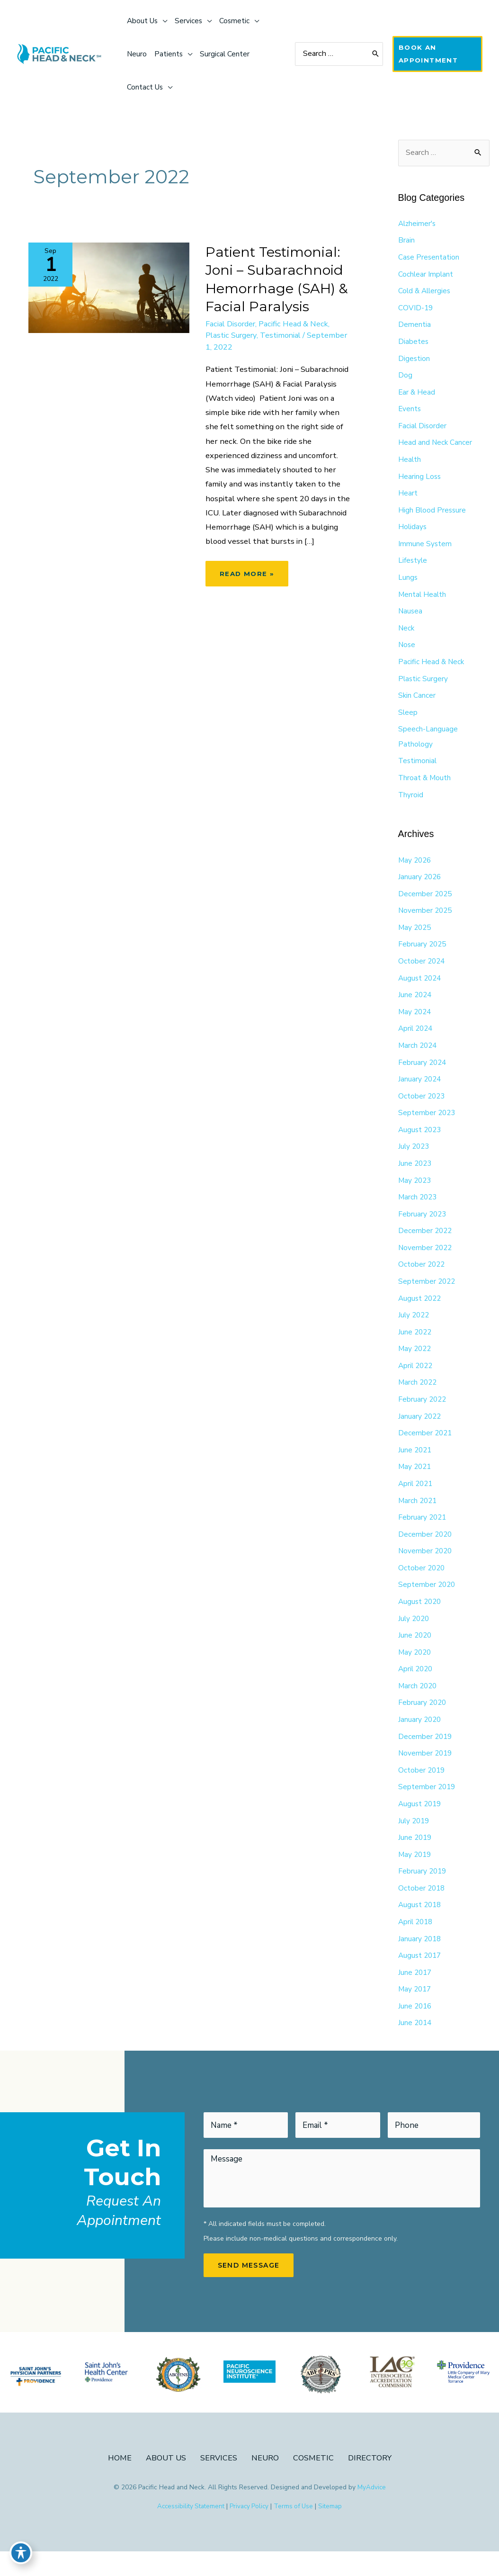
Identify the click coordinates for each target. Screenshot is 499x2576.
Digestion (414, 362)
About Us (165, 2482)
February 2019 (423, 1893)
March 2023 (418, 1211)
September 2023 (427, 1125)
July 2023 (414, 1159)
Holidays (413, 532)
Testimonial (286, 337)
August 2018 (421, 1927)
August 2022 (421, 1313)
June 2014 (415, 2046)
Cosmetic (314, 2482)
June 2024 (415, 1006)
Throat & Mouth (425, 786)
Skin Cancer (417, 703)
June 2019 (415, 1859)
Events (410, 413)
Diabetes (413, 345)
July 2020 (414, 1637)
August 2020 (421, 1620)
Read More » (253, 596)
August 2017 (421, 1978)
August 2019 (421, 1824)
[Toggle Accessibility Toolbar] (20, 2555)
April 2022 (416, 1381)
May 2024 (415, 1023)
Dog (405, 379)
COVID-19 (416, 311)
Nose (407, 652)
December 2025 (426, 904)
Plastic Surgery (233, 337)
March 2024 (418, 1057)
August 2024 (421, 989)
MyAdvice (372, 2511)
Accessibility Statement (188, 2530)
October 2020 (422, 1586)
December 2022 (426, 1245)
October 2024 (422, 972)
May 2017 (415, 2012)
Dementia (414, 328)
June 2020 (415, 1654)
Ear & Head (417, 396)
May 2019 (415, 1876)
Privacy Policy (250, 2530)
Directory (371, 2482)
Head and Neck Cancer (435, 447)
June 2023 (415, 1176)
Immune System (425, 549)
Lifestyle (413, 566)
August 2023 (421, 1142)
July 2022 (414, 1330)
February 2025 (423, 955)
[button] (438, 54)
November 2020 (426, 1569)
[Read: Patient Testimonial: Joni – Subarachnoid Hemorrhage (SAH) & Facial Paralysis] (109, 288)
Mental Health (422, 600)
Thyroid (411, 803)
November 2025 (426, 921)
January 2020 (420, 1739)
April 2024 (416, 1040)
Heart (408, 498)
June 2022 (415, 1347)
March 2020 (418, 1705)
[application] (164, 20)
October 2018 (422, 1910)
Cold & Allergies (425, 293)
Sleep (408, 720)
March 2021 (418, 1518)
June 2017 (415, 1995)
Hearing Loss (420, 481)
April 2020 (416, 1688)
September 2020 (427, 1603)
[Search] (377, 54)
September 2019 (427, 1807)
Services (218, 2482)
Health (409, 464)
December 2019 (426, 1756)
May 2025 (415, 938)
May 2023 (415, 1194)
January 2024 (420, 1091)
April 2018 (416, 1944)
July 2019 (414, 1842)
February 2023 (423, 1228)
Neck (406, 635)
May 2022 (415, 1364)
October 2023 (422, 1108)
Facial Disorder (232, 326)
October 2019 (422, 1790)
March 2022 (418, 1398)
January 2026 (420, 887)
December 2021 (426, 1449)
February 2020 (423, 1722)
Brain (406, 242)
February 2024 (423, 1074)
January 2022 (420, 1432)
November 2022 (426, 1262)
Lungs (408, 583)
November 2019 (426, 1773)
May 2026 (415, 870)
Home (118, 2482)
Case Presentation (429, 259)
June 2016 (415, 2029)
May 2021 (415, 1483)
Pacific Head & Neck (297, 326)
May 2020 (415, 1671)
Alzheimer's (418, 225)
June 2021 (415, 1466)
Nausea (410, 617)
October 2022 (422, 1279)
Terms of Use (296, 2530)
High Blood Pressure (432, 515)
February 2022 (423, 1415)
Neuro (265, 2482)
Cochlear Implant (426, 276)
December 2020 (426, 1552)
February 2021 (423, 1535)
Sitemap (333, 2530)
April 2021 (416, 1500)
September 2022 (427, 1296)
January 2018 (420, 1961)
